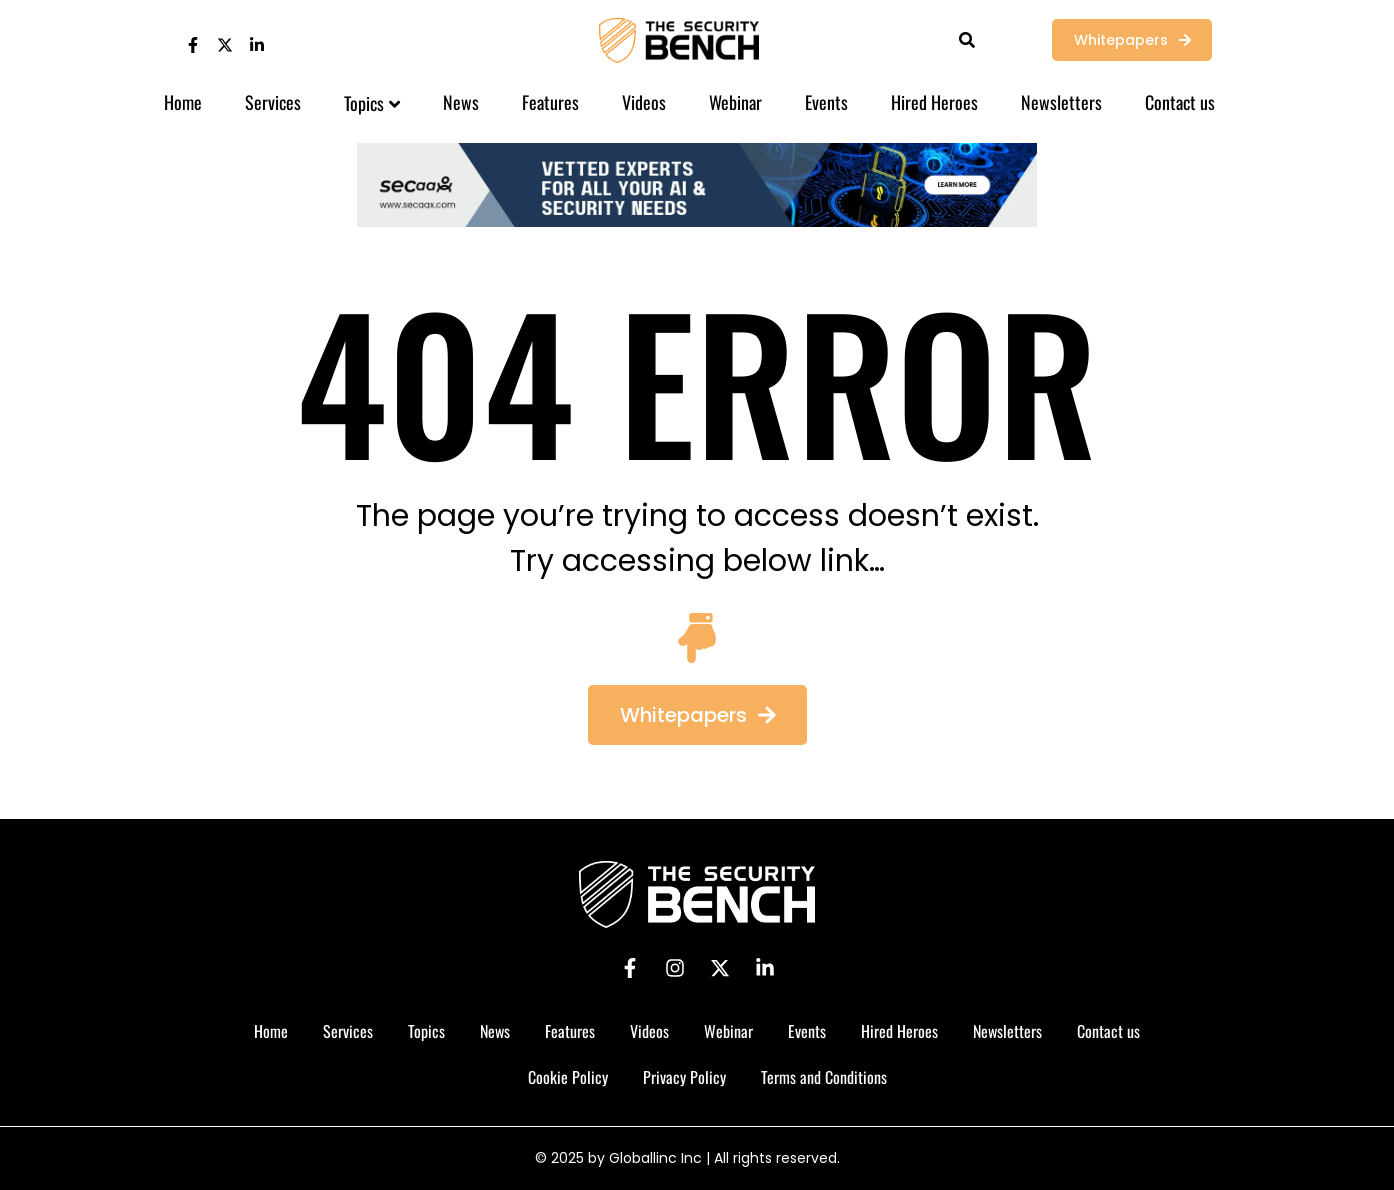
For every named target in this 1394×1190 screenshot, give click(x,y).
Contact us (1180, 102)
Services (273, 102)
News (461, 102)
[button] (697, 715)
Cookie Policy (568, 1077)
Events (826, 102)
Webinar (735, 102)
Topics (372, 103)
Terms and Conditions (824, 1077)
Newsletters (1061, 102)
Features (550, 102)
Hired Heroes (934, 102)
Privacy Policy (684, 1077)
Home (183, 102)
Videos (644, 102)
